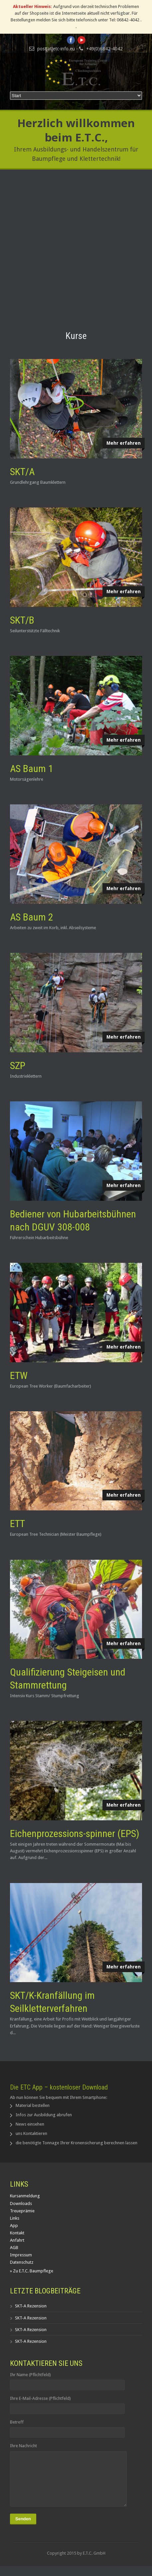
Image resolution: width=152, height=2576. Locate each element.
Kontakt (17, 2232)
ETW (19, 1375)
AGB (14, 2247)
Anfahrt (17, 2240)
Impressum (21, 2254)
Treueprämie (22, 2210)
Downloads (21, 2203)
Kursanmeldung (25, 2195)
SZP (17, 1065)
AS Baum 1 (31, 768)
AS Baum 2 (31, 917)
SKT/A (22, 471)
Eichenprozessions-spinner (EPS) (74, 1833)
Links (14, 2218)
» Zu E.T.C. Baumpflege (31, 2270)
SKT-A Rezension (31, 2305)
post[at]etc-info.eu (56, 48)
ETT (17, 1523)
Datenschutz (21, 2262)
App (14, 2225)
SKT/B (22, 620)
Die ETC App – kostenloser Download (59, 2087)
